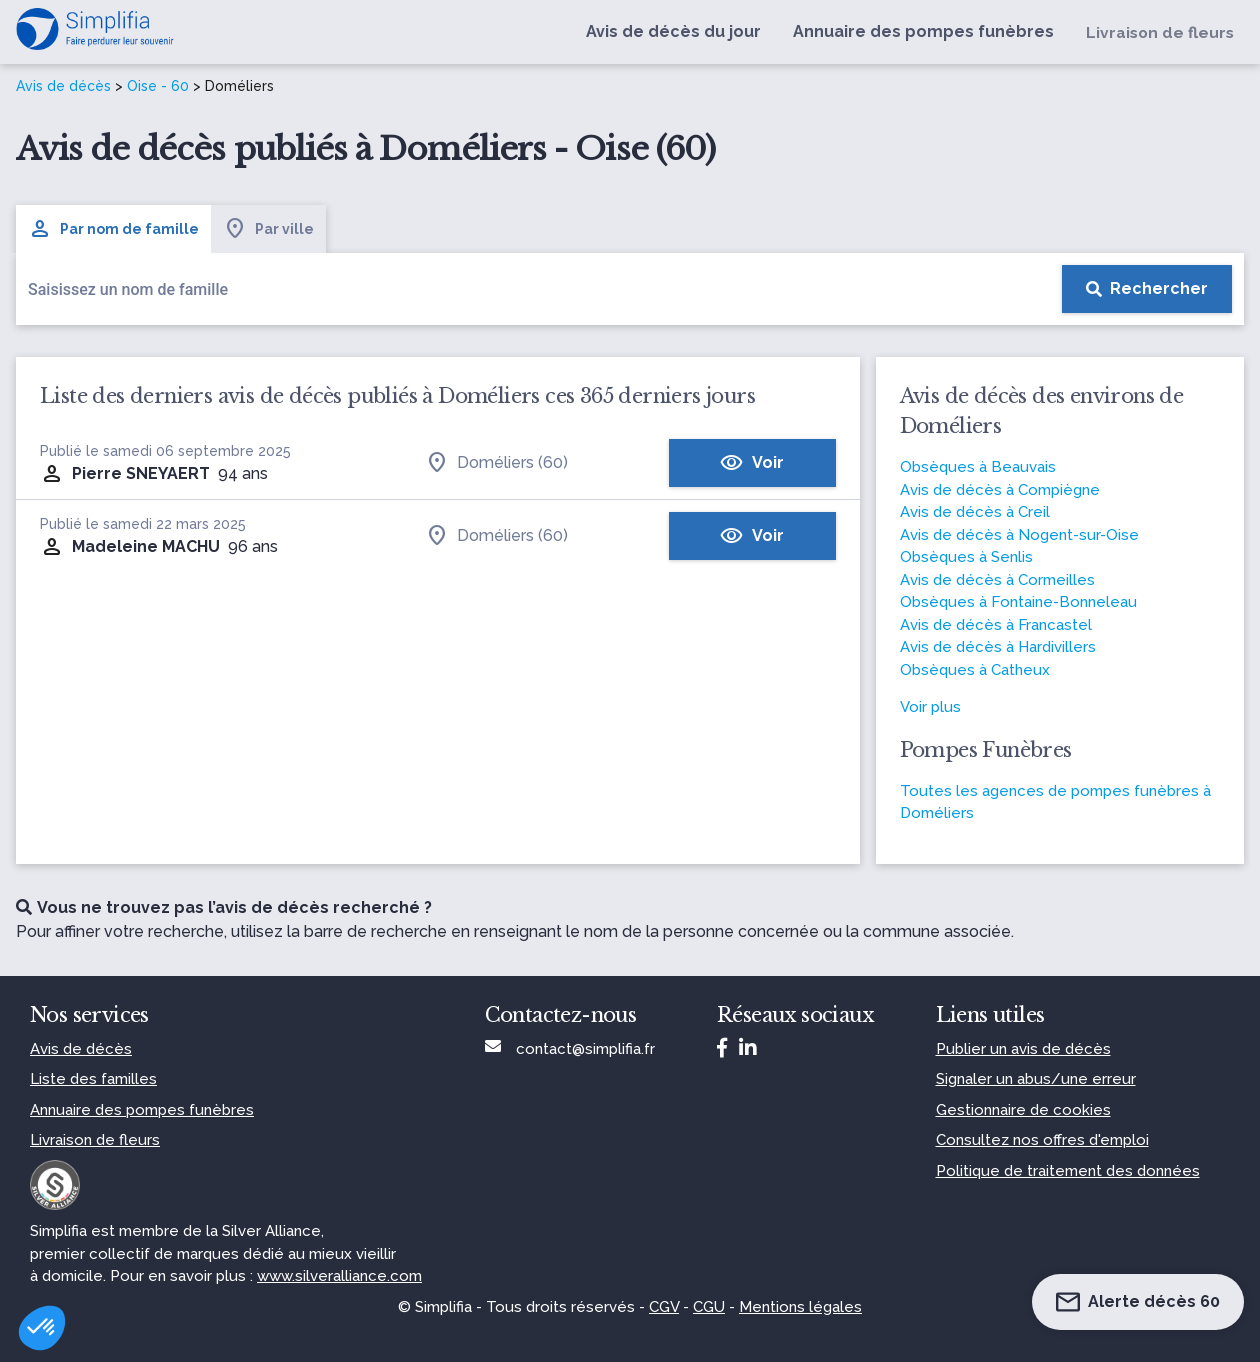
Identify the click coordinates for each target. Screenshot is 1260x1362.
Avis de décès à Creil (975, 512)
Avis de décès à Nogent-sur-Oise (1019, 535)
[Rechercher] (1147, 289)
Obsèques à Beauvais (978, 467)
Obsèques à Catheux (975, 670)
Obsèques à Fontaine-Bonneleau (1018, 602)
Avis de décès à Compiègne (1000, 490)
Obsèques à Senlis (966, 557)
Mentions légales (800, 1307)
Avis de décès (63, 86)
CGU (709, 1307)
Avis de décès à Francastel (996, 625)
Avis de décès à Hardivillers (998, 647)
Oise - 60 (158, 86)
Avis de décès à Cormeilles (997, 580)
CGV (664, 1307)
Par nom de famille (113, 229)
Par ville (268, 229)
